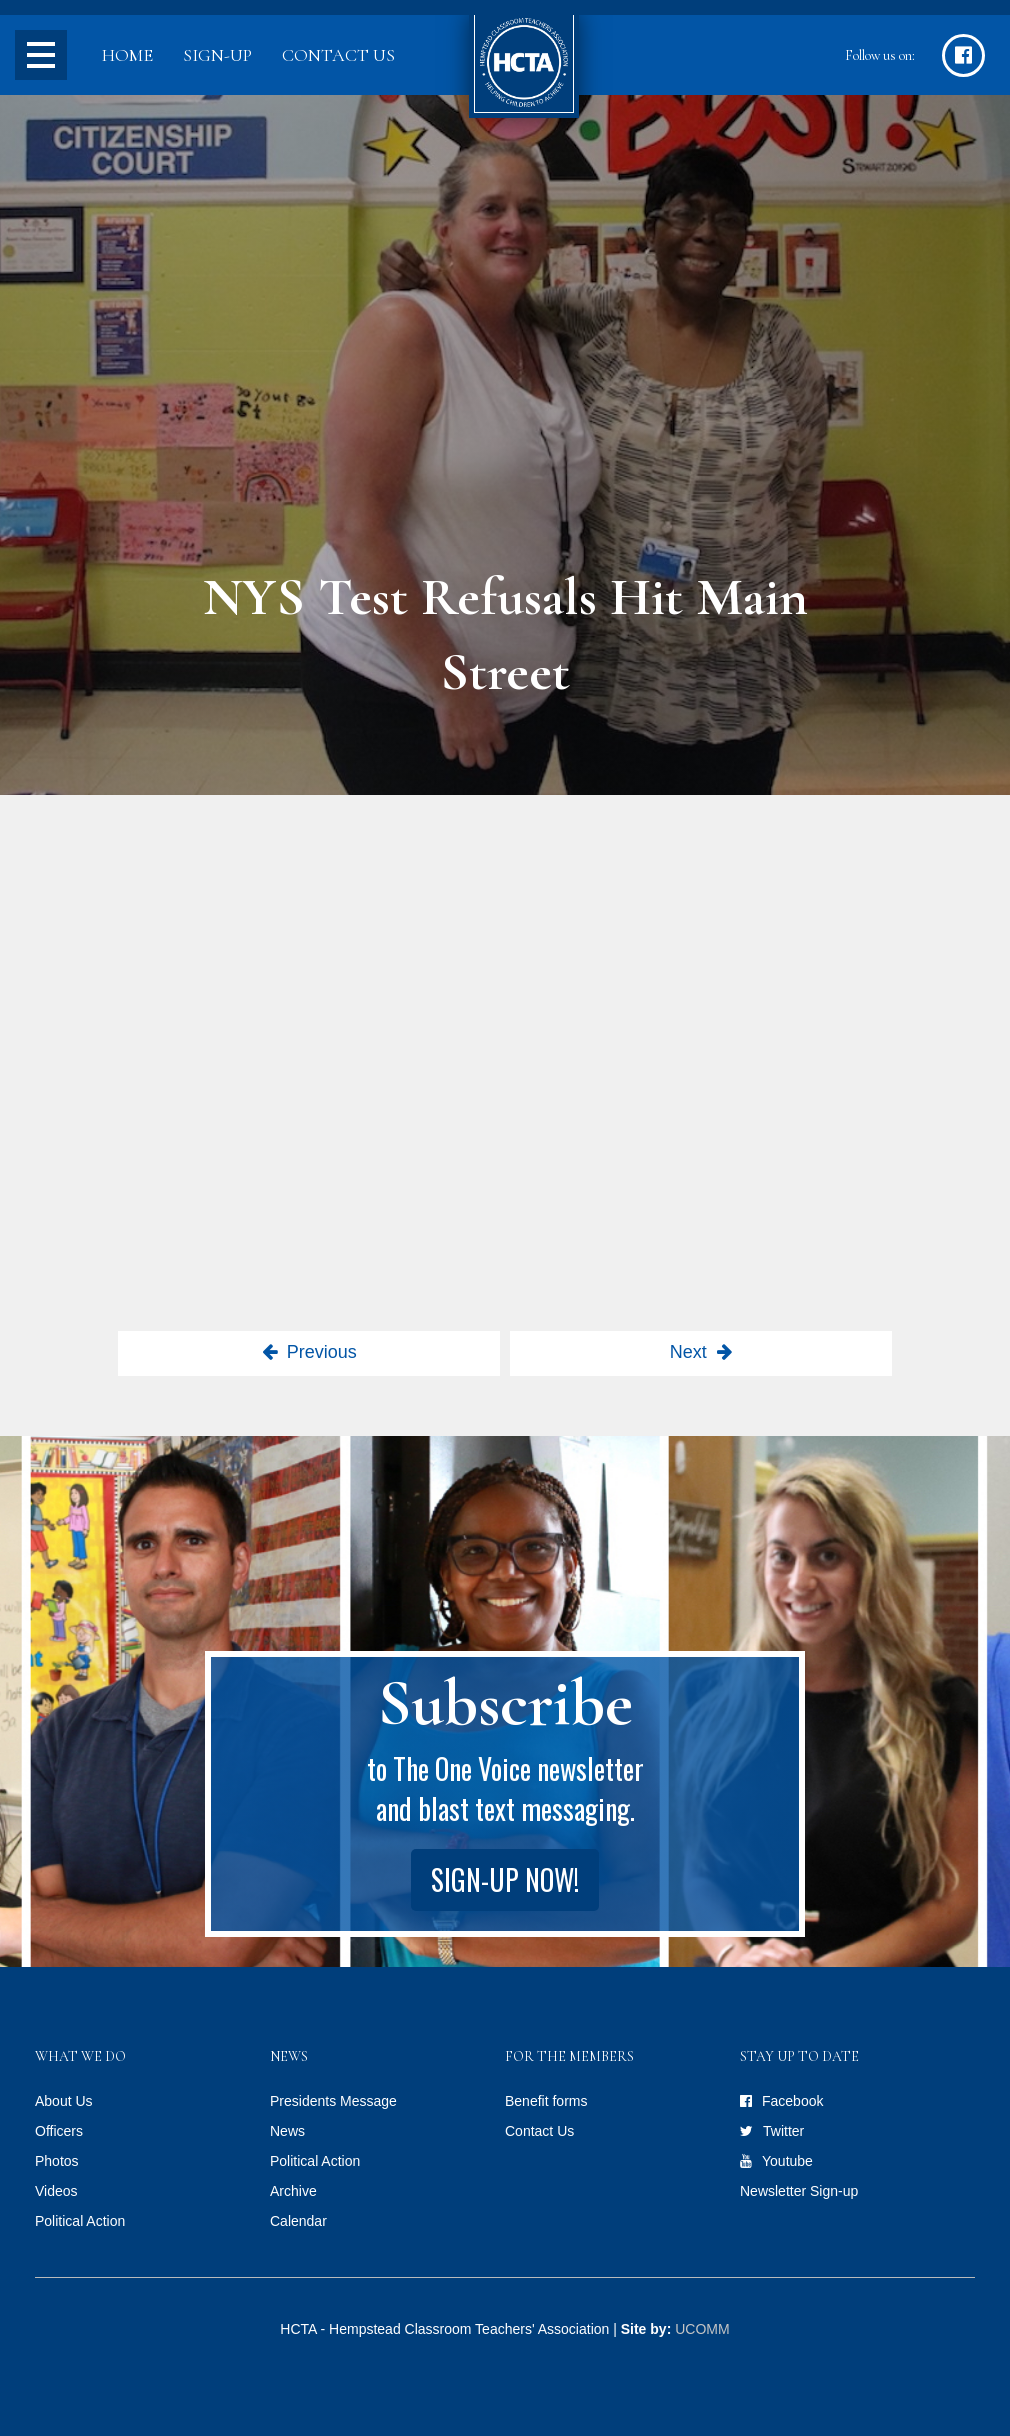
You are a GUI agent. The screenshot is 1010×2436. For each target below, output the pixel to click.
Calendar (298, 2221)
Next (688, 1352)
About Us (64, 2101)
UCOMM (702, 2329)
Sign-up (217, 55)
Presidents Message (333, 2101)
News (287, 2131)
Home (127, 55)
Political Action (80, 2221)
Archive (293, 2191)
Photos (57, 2161)
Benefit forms (546, 2101)
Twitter (783, 2131)
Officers (59, 2131)
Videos (56, 2191)
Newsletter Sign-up (799, 2191)
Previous (322, 1352)
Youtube (787, 2161)
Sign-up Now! (505, 1879)
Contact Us (338, 55)
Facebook (792, 2101)
